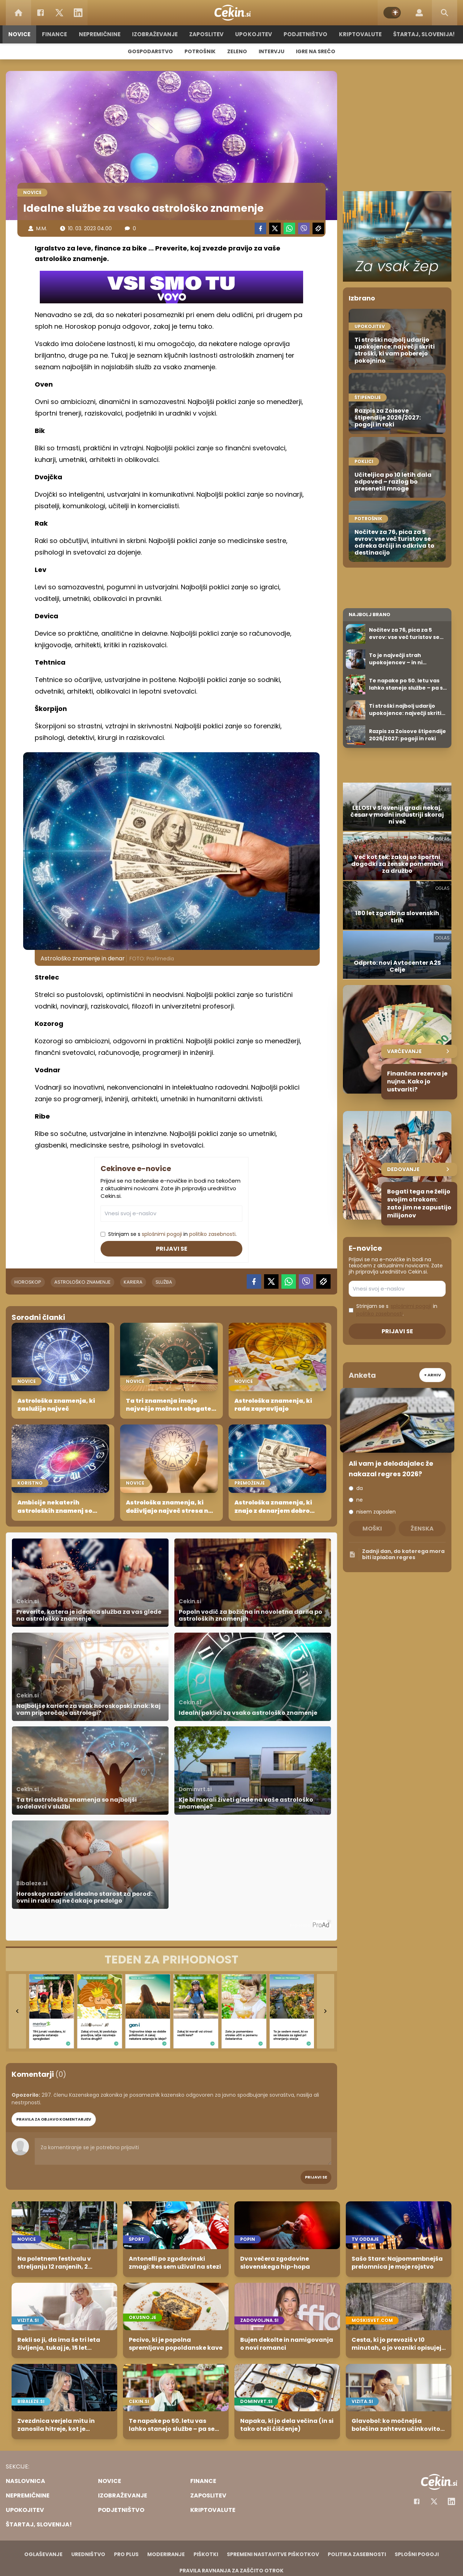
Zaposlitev (207, 34)
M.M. (41, 228)
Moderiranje (166, 2554)
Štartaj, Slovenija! (422, 34)
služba (164, 1282)
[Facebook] (40, 12)
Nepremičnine (101, 34)
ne (359, 1500)
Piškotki (206, 2554)
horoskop (27, 1282)
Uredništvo (88, 2554)
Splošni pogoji (417, 2554)
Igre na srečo (315, 51)
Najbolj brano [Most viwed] (369, 614)
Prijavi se (171, 1249)
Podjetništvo (304, 34)
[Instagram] (451, 2501)
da (359, 1488)
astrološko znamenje (82, 1282)
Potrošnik (200, 51)
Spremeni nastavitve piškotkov (273, 2554)
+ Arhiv (432, 1375)
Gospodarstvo (150, 51)
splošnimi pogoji (162, 1234)
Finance (56, 34)
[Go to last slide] (17, 2011)
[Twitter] (59, 12)
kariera (133, 1282)
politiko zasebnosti (212, 1234)
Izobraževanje (156, 34)
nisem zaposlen (376, 1512)
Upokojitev (254, 34)
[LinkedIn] (78, 12)
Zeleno (237, 51)
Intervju (271, 51)
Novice (21, 34)
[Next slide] (325, 2011)
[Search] (444, 12)
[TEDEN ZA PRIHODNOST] (171, 1959)
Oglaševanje (43, 2554)
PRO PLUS (126, 2554)
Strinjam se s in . (172, 1234)
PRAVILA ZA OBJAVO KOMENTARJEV (53, 2119)
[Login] (419, 12)
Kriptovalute (359, 34)
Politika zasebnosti (357, 2554)
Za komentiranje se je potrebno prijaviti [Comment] (183, 2151)
